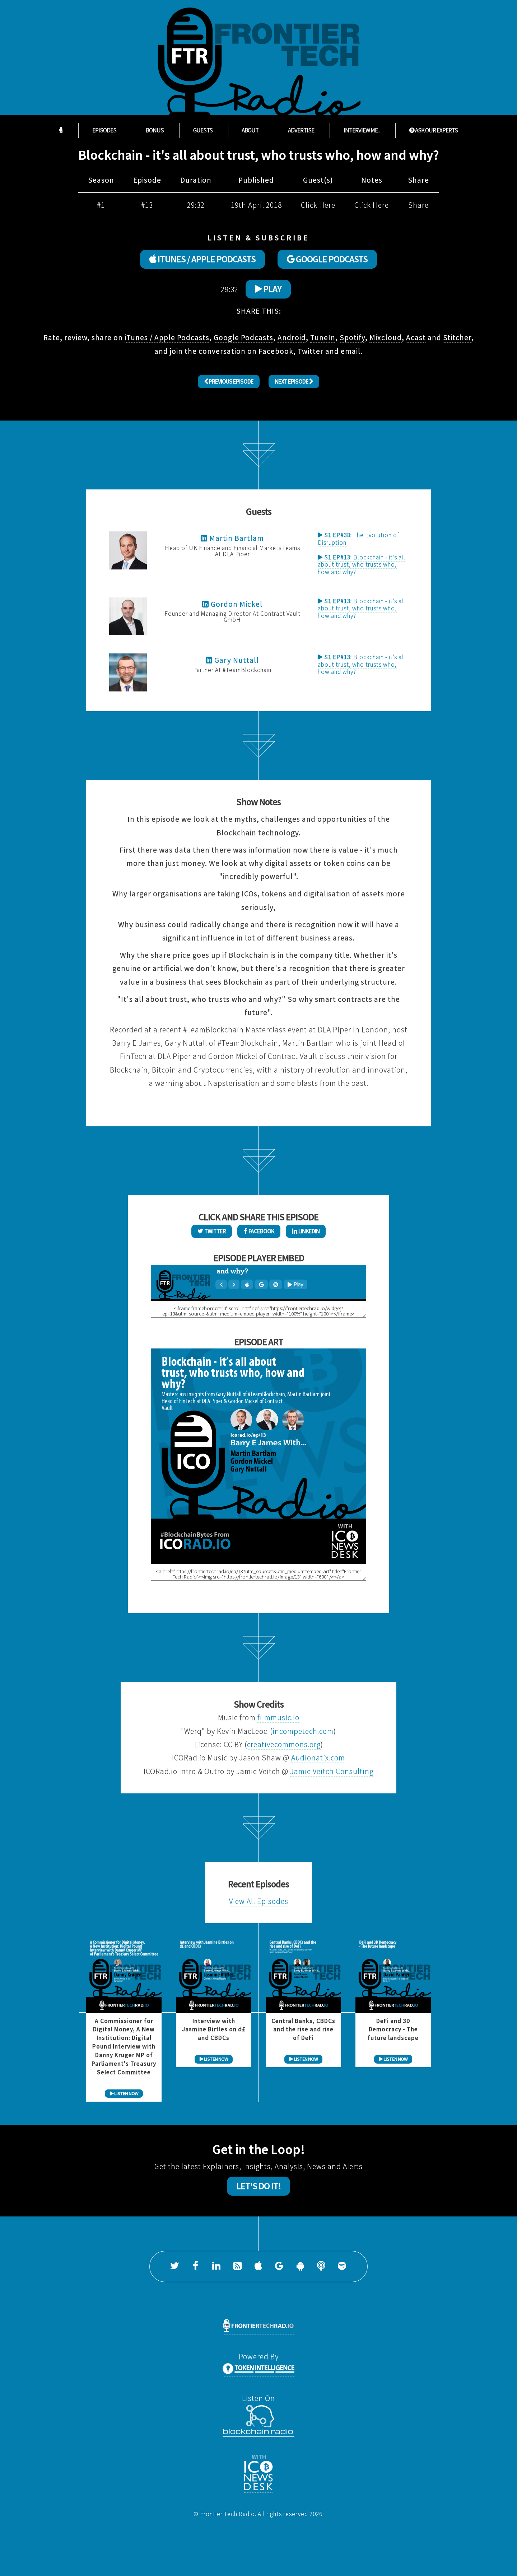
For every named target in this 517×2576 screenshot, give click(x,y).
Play (268, 289)
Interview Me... (362, 130)
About (250, 130)
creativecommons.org (284, 1744)
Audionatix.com (318, 1758)
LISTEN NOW (124, 2094)
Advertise (301, 130)
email (350, 351)
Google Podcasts (243, 337)
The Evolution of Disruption (358, 538)
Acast (416, 337)
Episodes (104, 130)
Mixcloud (385, 337)
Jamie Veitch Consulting (331, 1771)
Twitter (310, 351)
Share (418, 205)
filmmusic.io (278, 1717)
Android (292, 337)
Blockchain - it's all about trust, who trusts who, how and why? (361, 564)
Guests (203, 130)
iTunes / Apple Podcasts (167, 337)
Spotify (352, 337)
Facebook (275, 351)
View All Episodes (258, 1901)
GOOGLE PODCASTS (327, 259)
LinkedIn (306, 1231)
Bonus (155, 130)
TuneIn (322, 337)
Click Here (318, 205)
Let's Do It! (258, 2186)
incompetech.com (303, 1731)
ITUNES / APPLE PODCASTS (202, 259)
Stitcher (457, 337)
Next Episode (294, 381)
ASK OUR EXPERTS (433, 130)
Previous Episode (228, 381)
